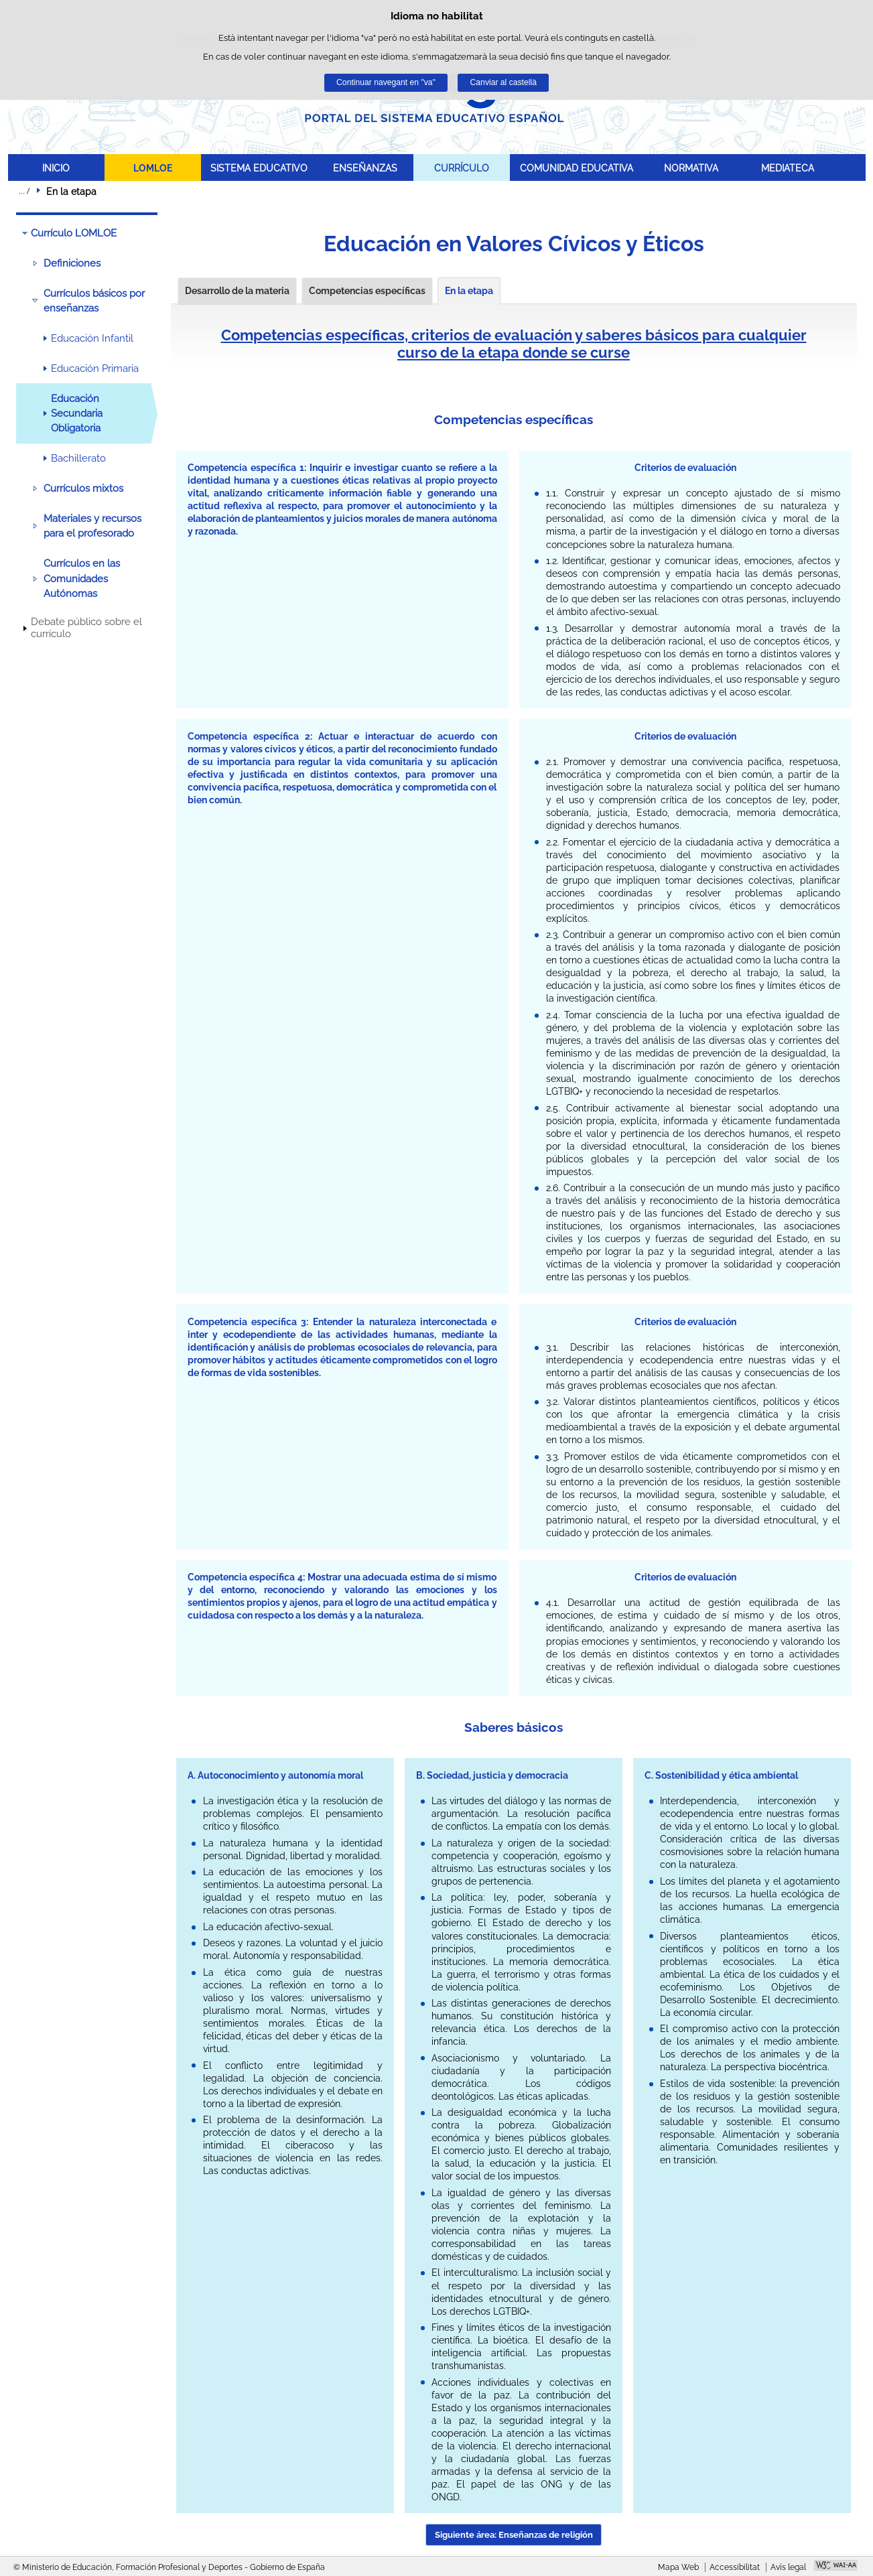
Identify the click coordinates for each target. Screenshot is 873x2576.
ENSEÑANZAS (365, 168)
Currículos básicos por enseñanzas (94, 300)
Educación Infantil (92, 338)
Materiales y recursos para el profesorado (92, 526)
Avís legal (788, 2567)
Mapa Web (678, 2567)
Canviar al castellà (503, 82)
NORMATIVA (691, 168)
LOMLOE (152, 168)
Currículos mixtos (83, 488)
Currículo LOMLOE (74, 233)
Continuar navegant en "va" (385, 82)
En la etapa (469, 290)
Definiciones (72, 263)
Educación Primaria (95, 368)
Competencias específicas (367, 290)
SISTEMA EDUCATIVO (259, 168)
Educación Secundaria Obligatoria (77, 414)
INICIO (56, 168)
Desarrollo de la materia (237, 290)
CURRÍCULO (461, 168)
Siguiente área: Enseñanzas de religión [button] (514, 2535)
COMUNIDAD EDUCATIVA (576, 168)
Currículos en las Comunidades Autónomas (82, 578)
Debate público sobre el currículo (86, 628)
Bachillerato (78, 458)
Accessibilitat (735, 2567)
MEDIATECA (787, 168)
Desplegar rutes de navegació (24, 191)
